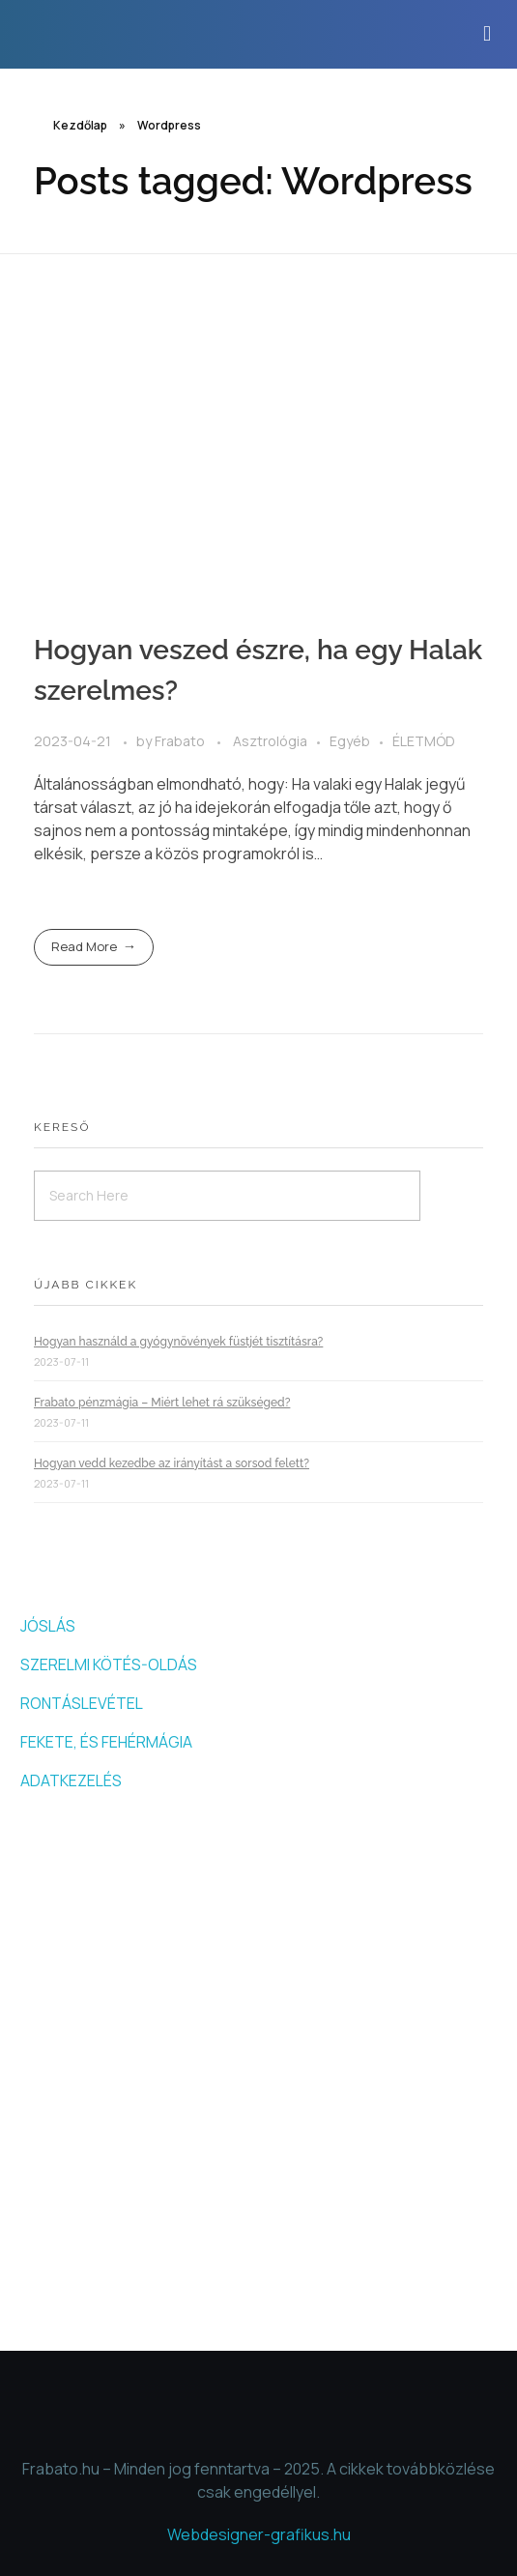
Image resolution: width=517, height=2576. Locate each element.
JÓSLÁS (47, 1625)
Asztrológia (270, 741)
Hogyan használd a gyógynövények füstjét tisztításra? (178, 1341)
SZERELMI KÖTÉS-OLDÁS (108, 1664)
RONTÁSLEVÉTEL (81, 1703)
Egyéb (350, 741)
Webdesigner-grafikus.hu (259, 2534)
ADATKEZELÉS (71, 1780)
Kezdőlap (80, 125)
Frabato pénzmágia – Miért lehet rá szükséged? (162, 1402)
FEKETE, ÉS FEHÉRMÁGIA (106, 1741)
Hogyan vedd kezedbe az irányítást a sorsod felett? (171, 1463)
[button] (487, 34)
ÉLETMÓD (423, 741)
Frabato (181, 741)
